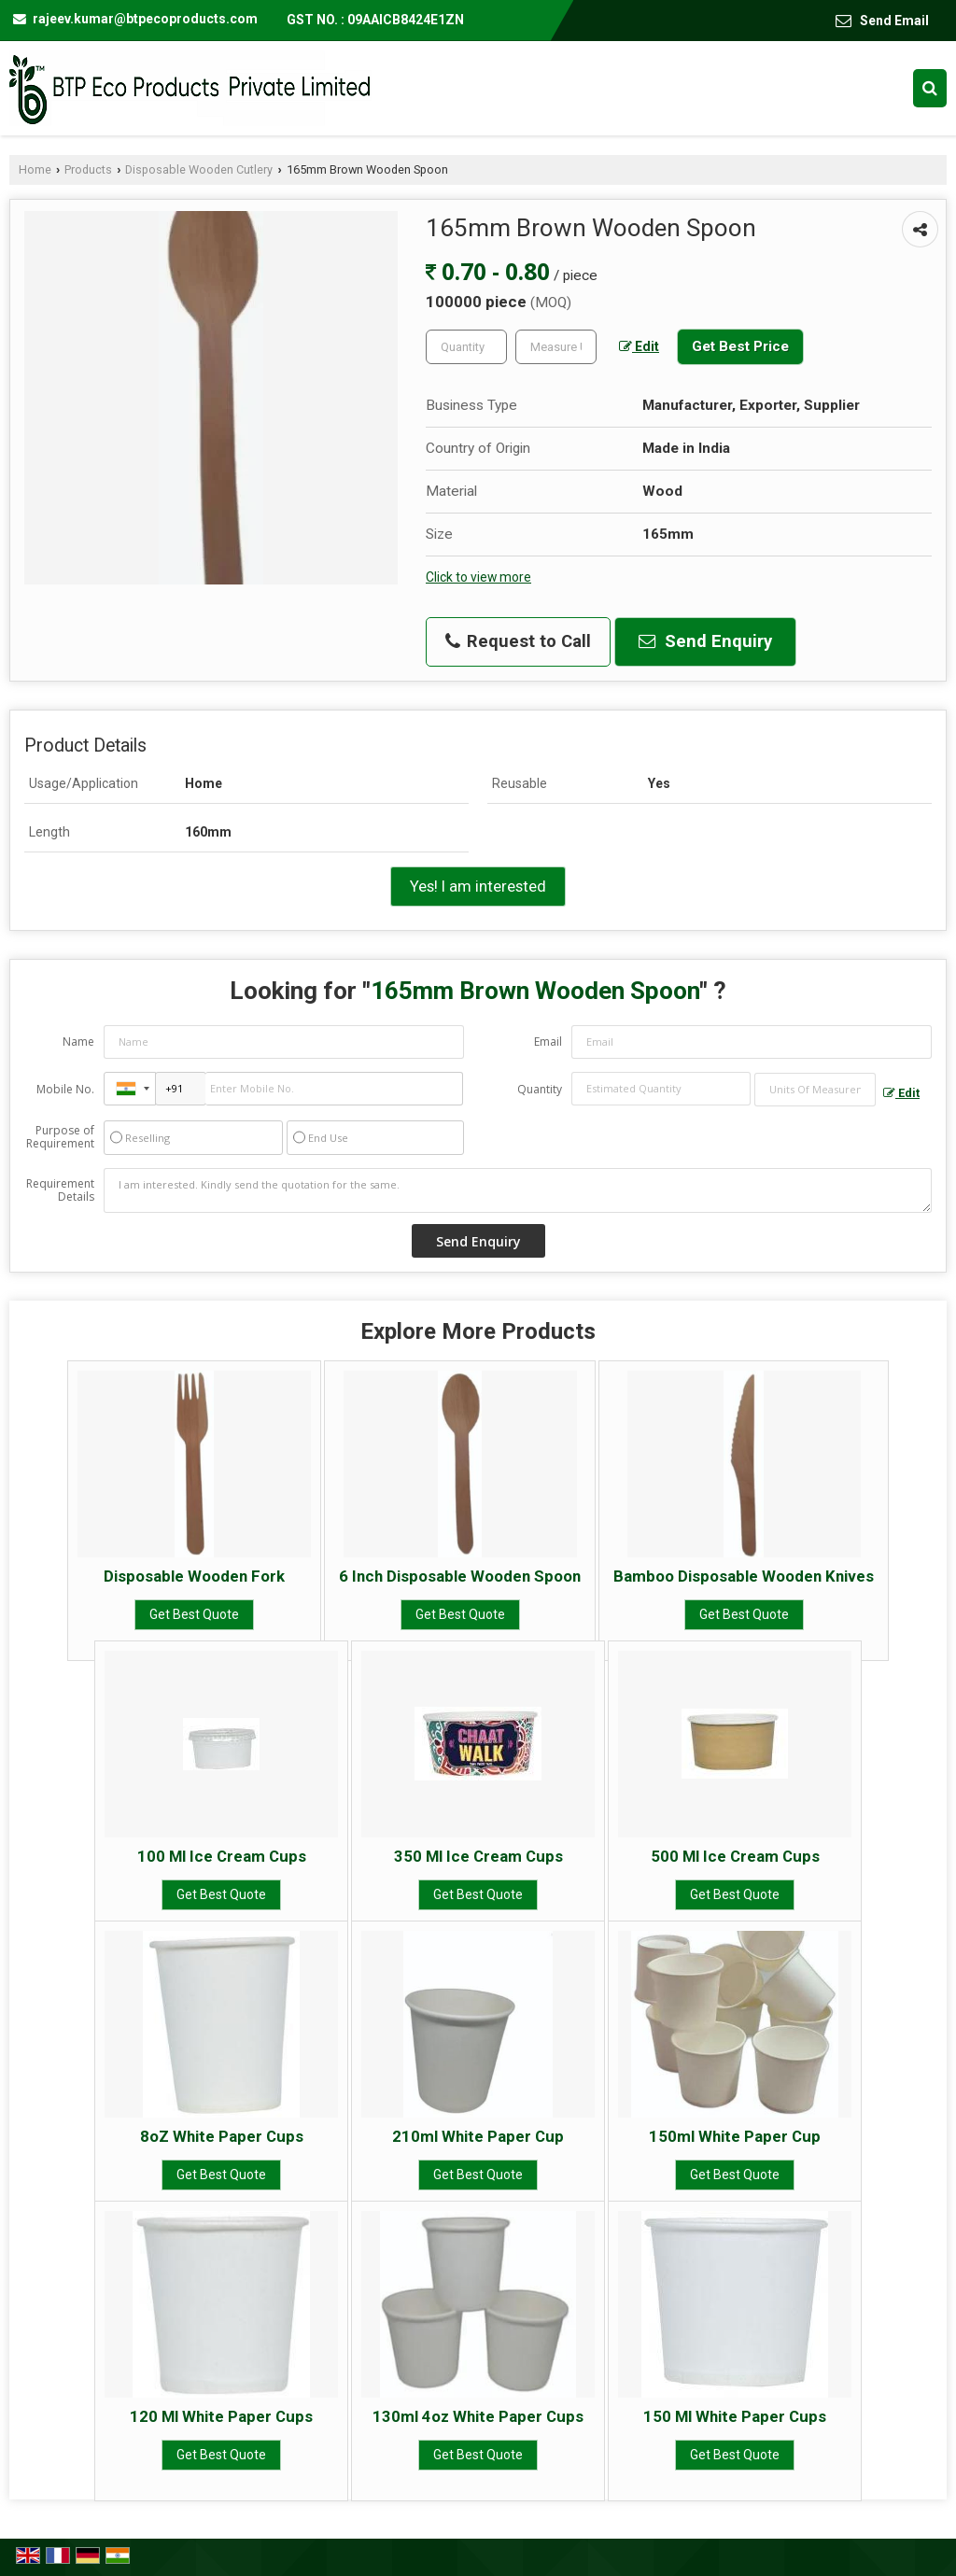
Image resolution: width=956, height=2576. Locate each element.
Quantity (539, 1089)
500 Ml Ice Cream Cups (735, 1856)
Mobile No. (65, 1089)
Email (548, 1041)
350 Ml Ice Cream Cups (478, 1856)
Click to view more (478, 577)
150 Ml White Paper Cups (734, 2416)
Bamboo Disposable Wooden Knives (743, 1576)
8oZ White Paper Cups (221, 2136)
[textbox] (556, 347)
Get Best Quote (194, 1614)
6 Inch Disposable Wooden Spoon (460, 1576)
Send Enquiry (705, 641)
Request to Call (518, 641)
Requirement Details (60, 1190)
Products (88, 169)
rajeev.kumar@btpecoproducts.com (145, 18)
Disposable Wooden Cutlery (199, 169)
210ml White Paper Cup (478, 2136)
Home (35, 169)
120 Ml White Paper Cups (221, 2416)
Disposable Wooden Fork (194, 1576)
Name (78, 1041)
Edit (639, 346)
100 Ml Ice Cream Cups (221, 1856)
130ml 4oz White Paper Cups (478, 2416)
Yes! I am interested (478, 886)
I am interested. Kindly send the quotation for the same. (518, 1190)
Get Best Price (740, 346)
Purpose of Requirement (60, 1137)
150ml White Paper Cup (735, 2136)
